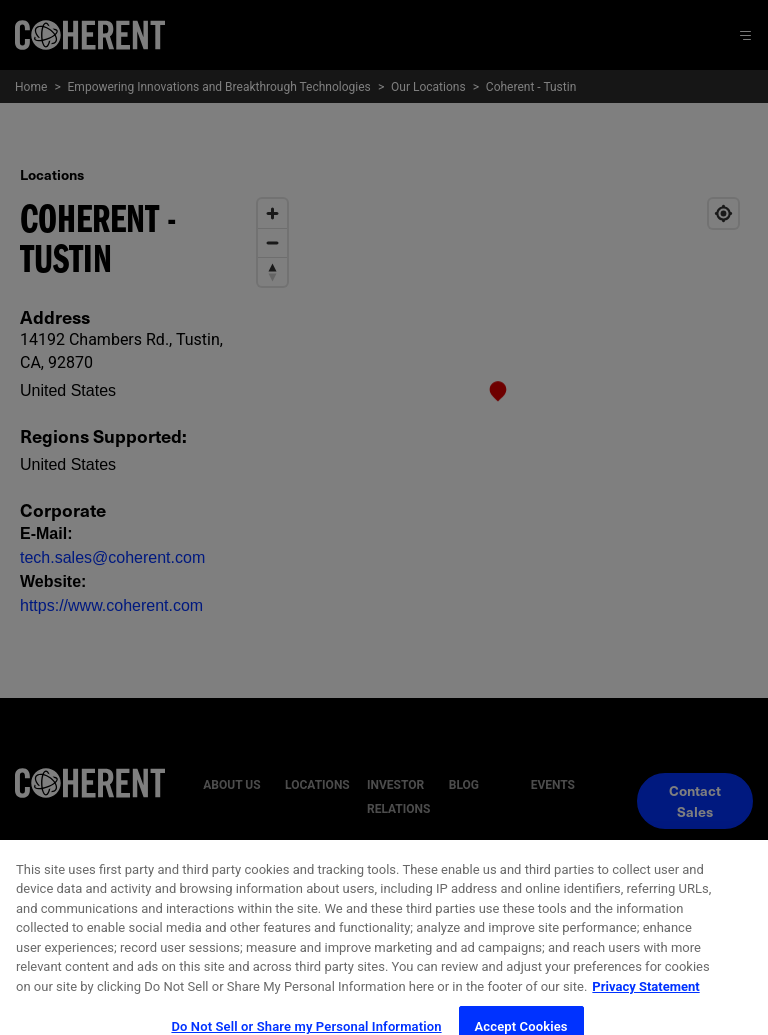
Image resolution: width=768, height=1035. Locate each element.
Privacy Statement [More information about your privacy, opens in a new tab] (645, 1007)
